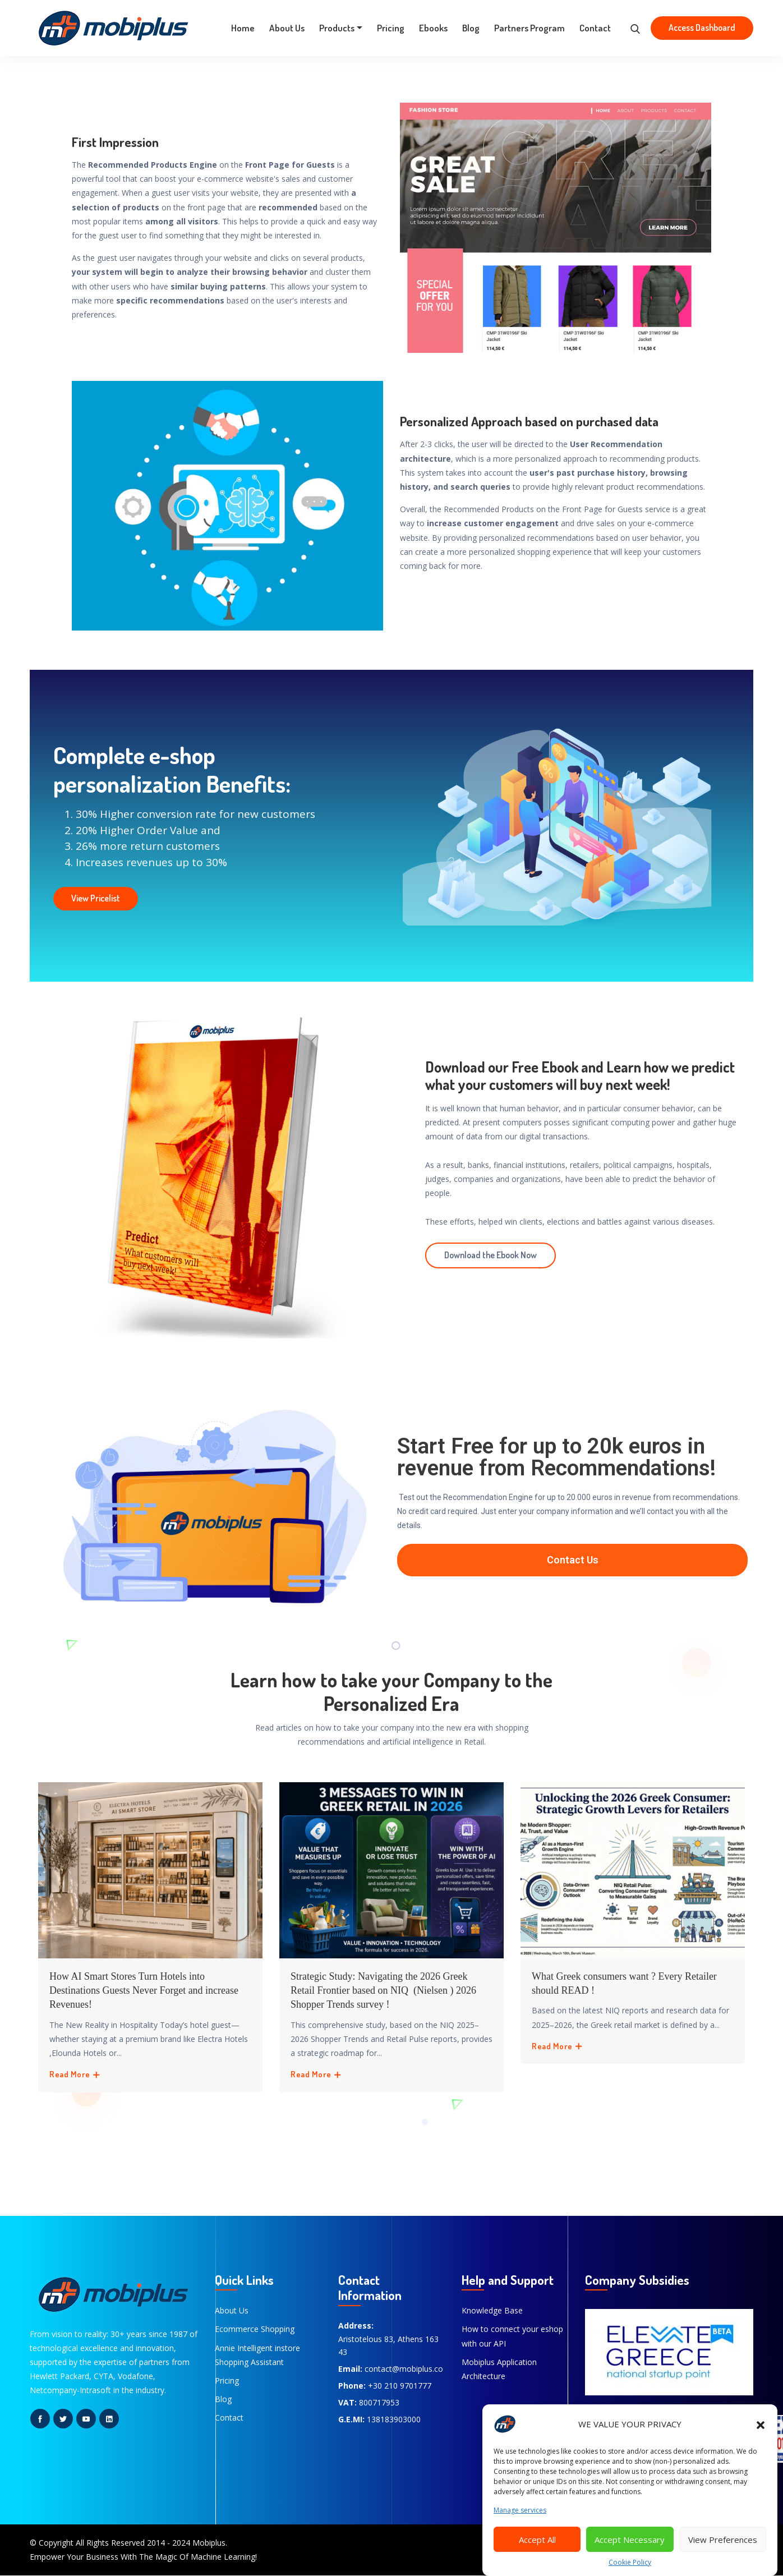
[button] (760, 2424)
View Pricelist (95, 898)
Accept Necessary (630, 2539)
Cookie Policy (630, 2562)
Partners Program (529, 28)
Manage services (520, 2510)
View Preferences (722, 2539)
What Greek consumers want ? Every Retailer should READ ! (624, 1983)
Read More (74, 2074)
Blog (471, 28)
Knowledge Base (492, 2310)
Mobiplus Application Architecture (499, 2369)
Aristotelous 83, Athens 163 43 (388, 2346)
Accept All (537, 2539)
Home (243, 28)
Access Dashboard (702, 27)
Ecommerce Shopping (254, 2329)
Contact (595, 28)
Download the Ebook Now (490, 1255)
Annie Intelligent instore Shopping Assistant (257, 2355)
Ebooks (433, 28)
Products (336, 28)
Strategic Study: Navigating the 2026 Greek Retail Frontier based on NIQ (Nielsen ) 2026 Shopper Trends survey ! (383, 1990)
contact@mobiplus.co (404, 2368)
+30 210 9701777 (399, 2385)
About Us (287, 28)
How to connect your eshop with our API (512, 2336)
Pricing (390, 28)
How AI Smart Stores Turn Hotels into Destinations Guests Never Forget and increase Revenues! (143, 1990)
